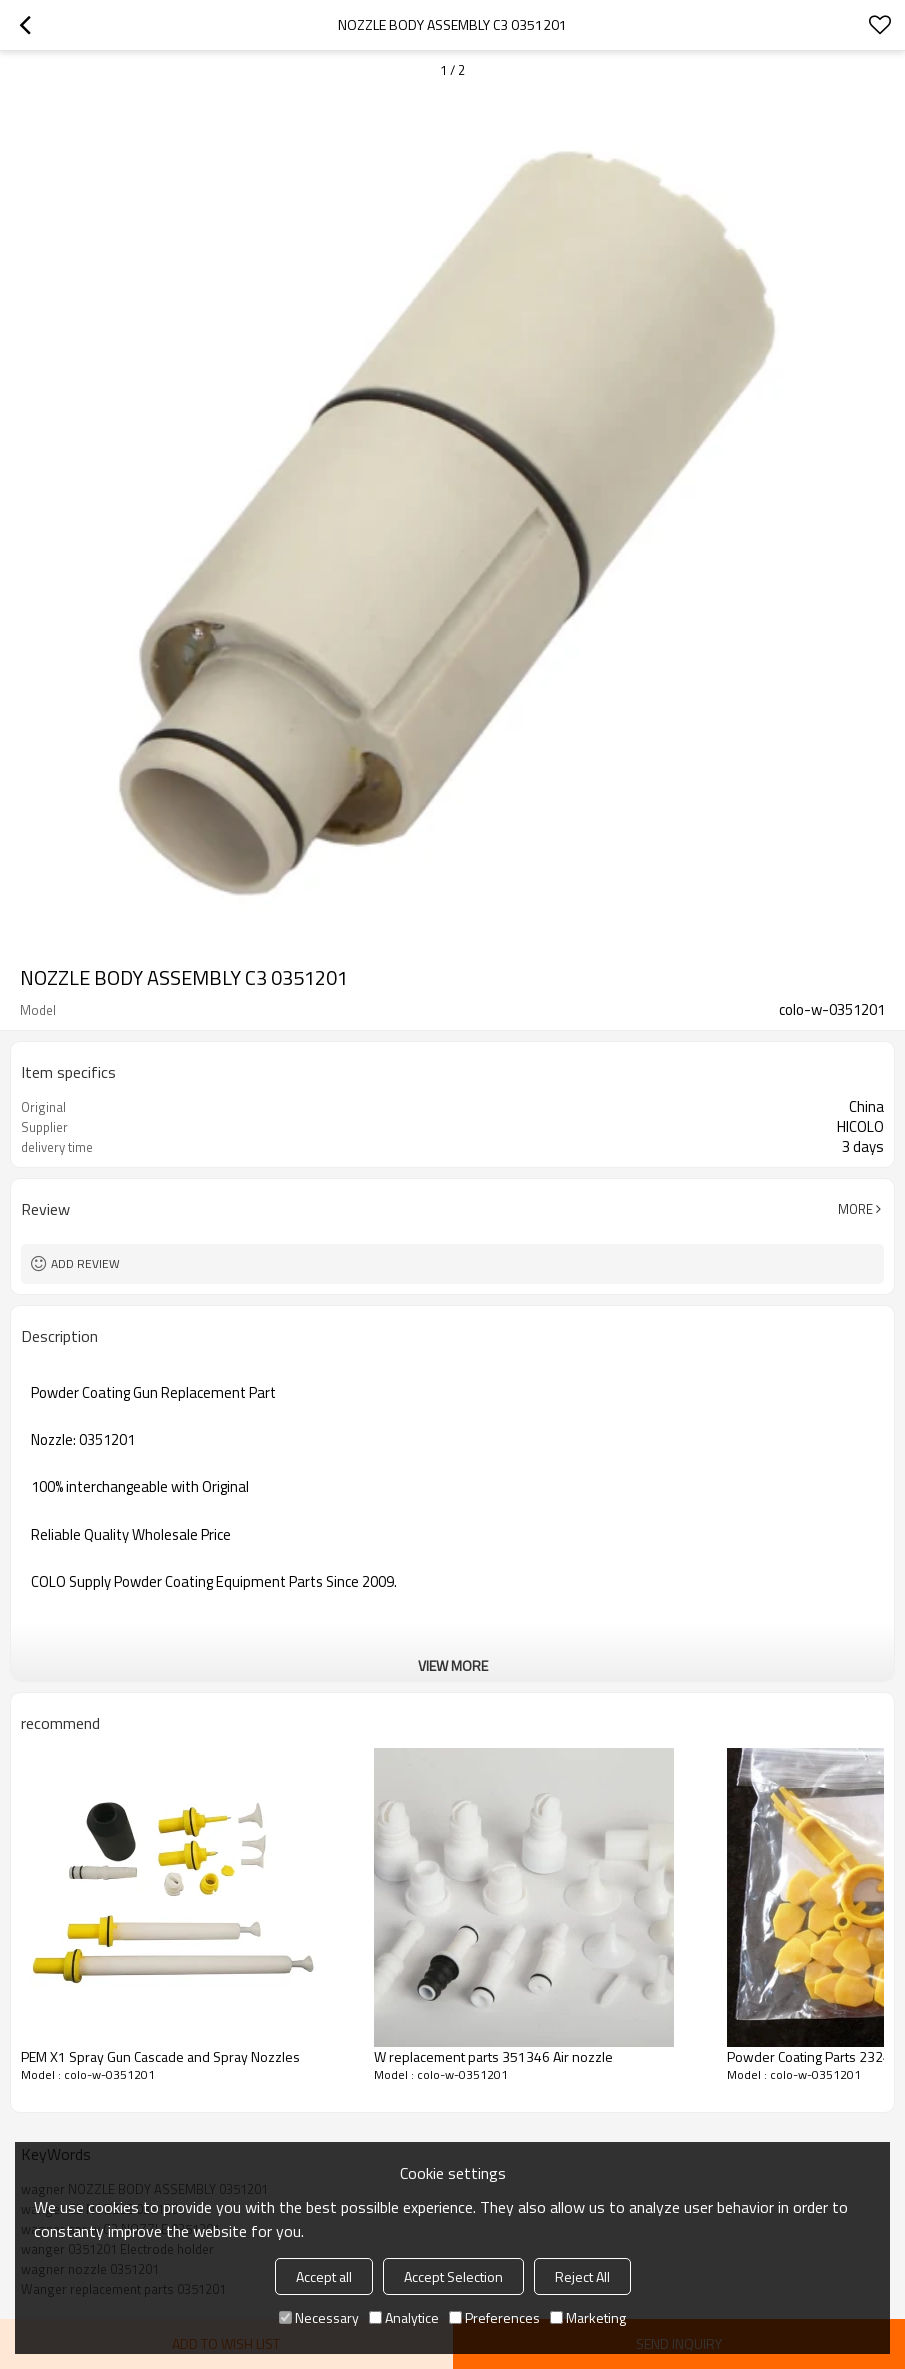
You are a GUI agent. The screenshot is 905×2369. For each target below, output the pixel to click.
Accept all (324, 2276)
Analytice (404, 2317)
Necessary (319, 2317)
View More (453, 1665)
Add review (85, 1263)
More (855, 1209)
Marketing (588, 2317)
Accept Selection (453, 2276)
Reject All (582, 2276)
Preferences (494, 2317)
